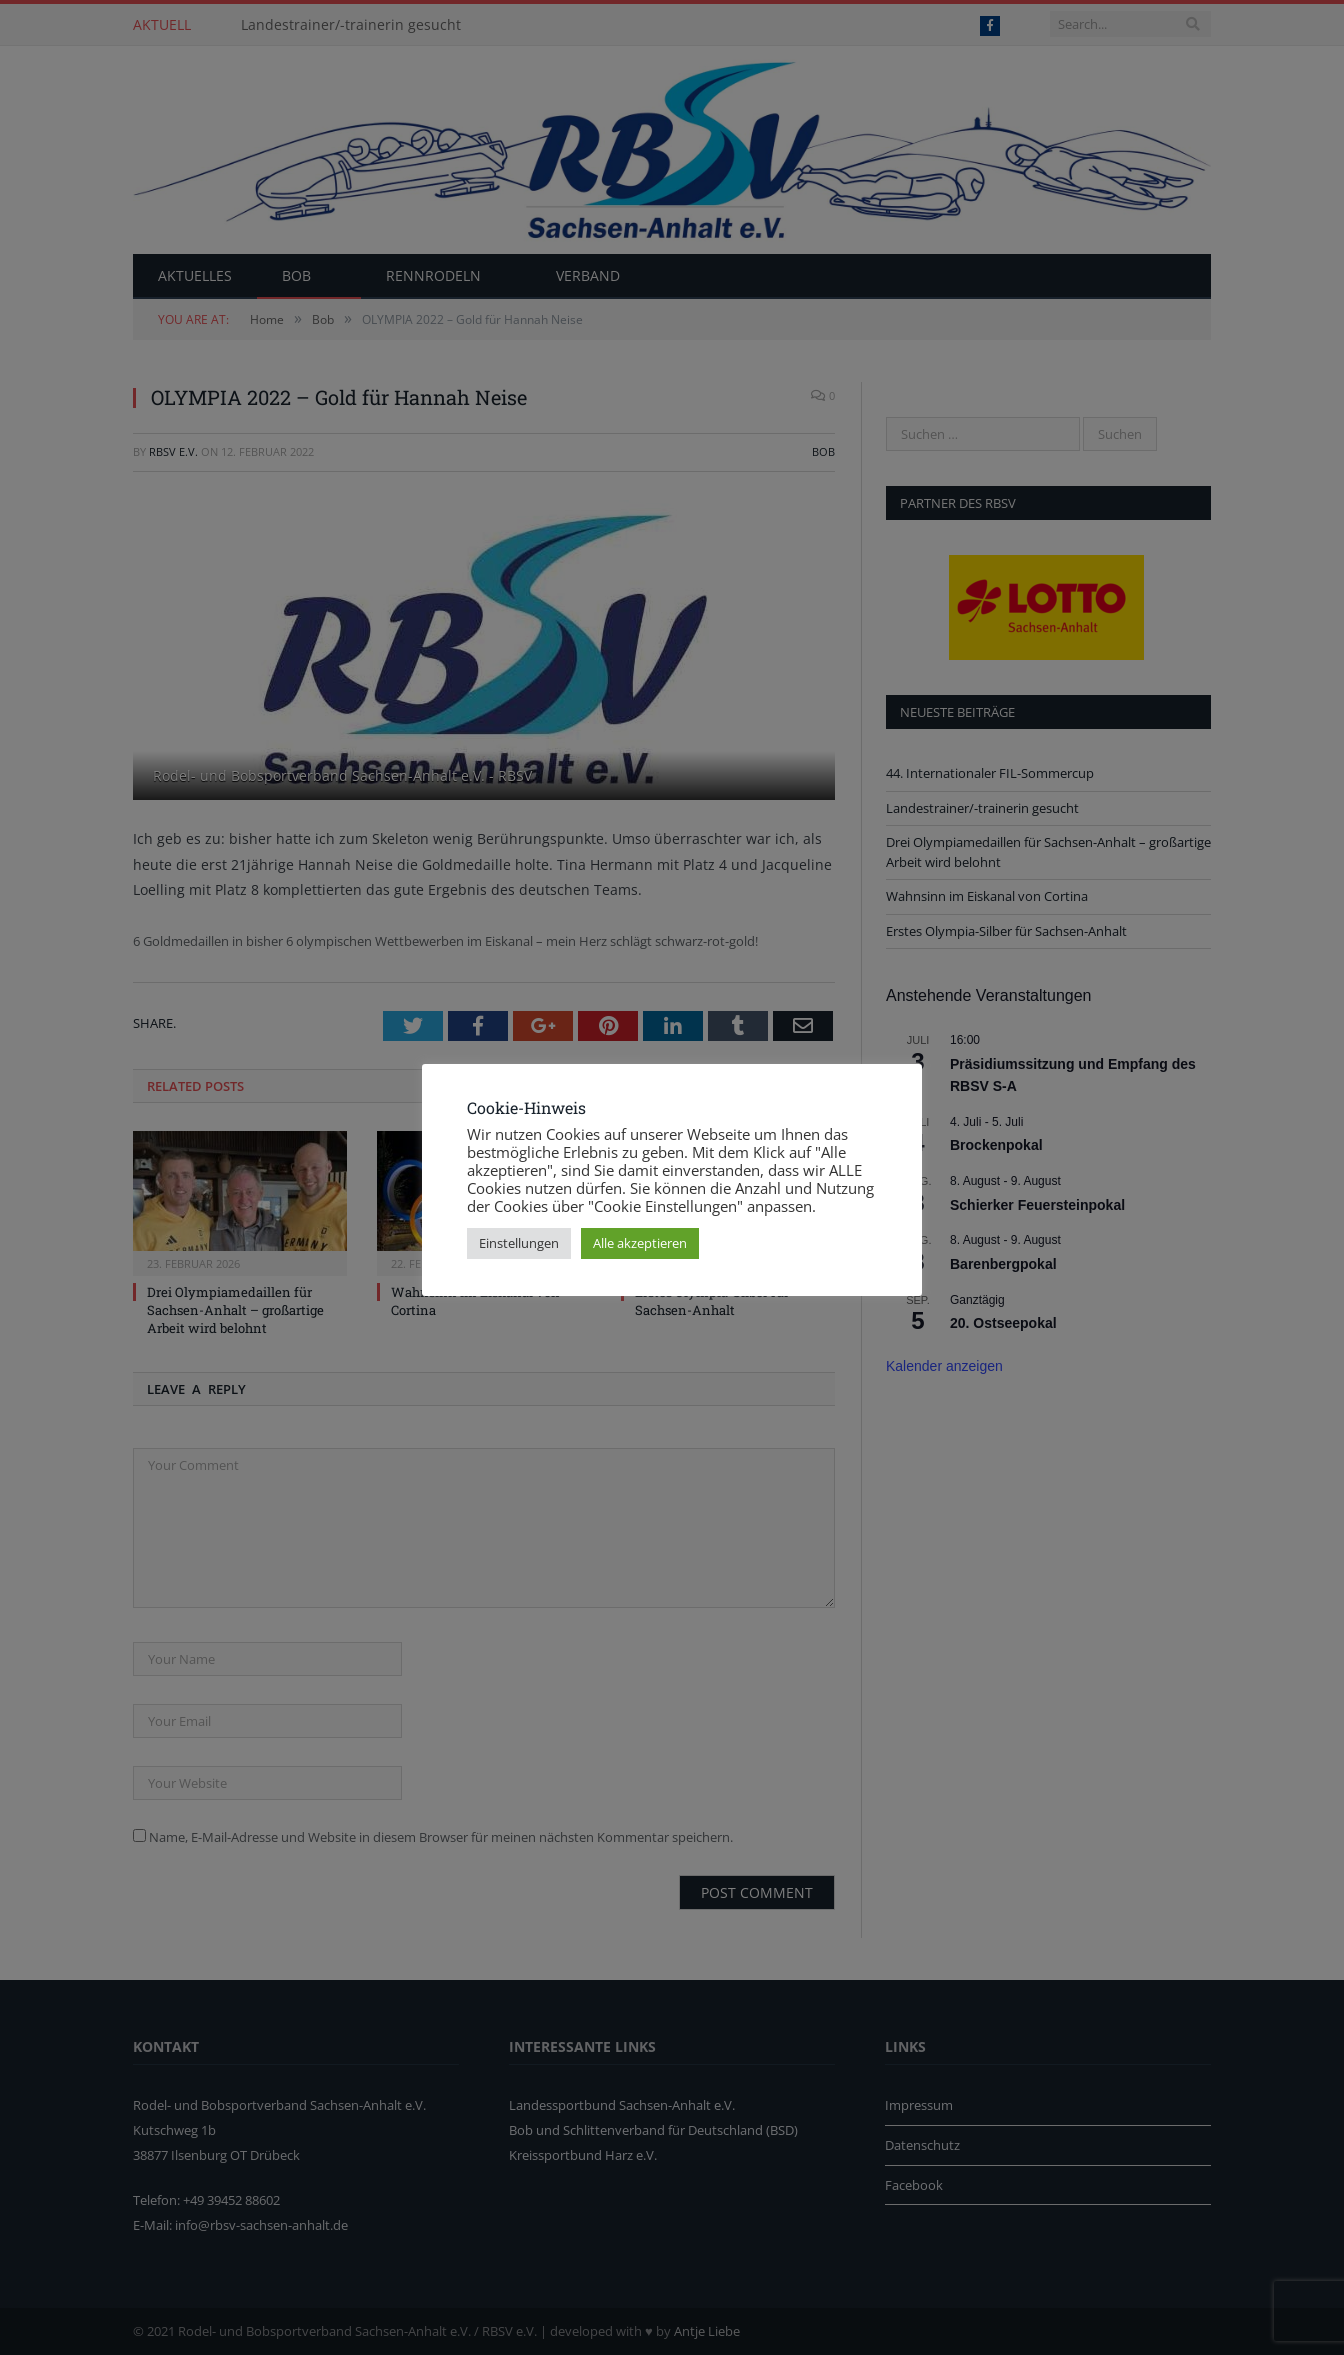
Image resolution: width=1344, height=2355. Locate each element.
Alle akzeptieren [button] (640, 1243)
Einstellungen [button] (519, 1243)
